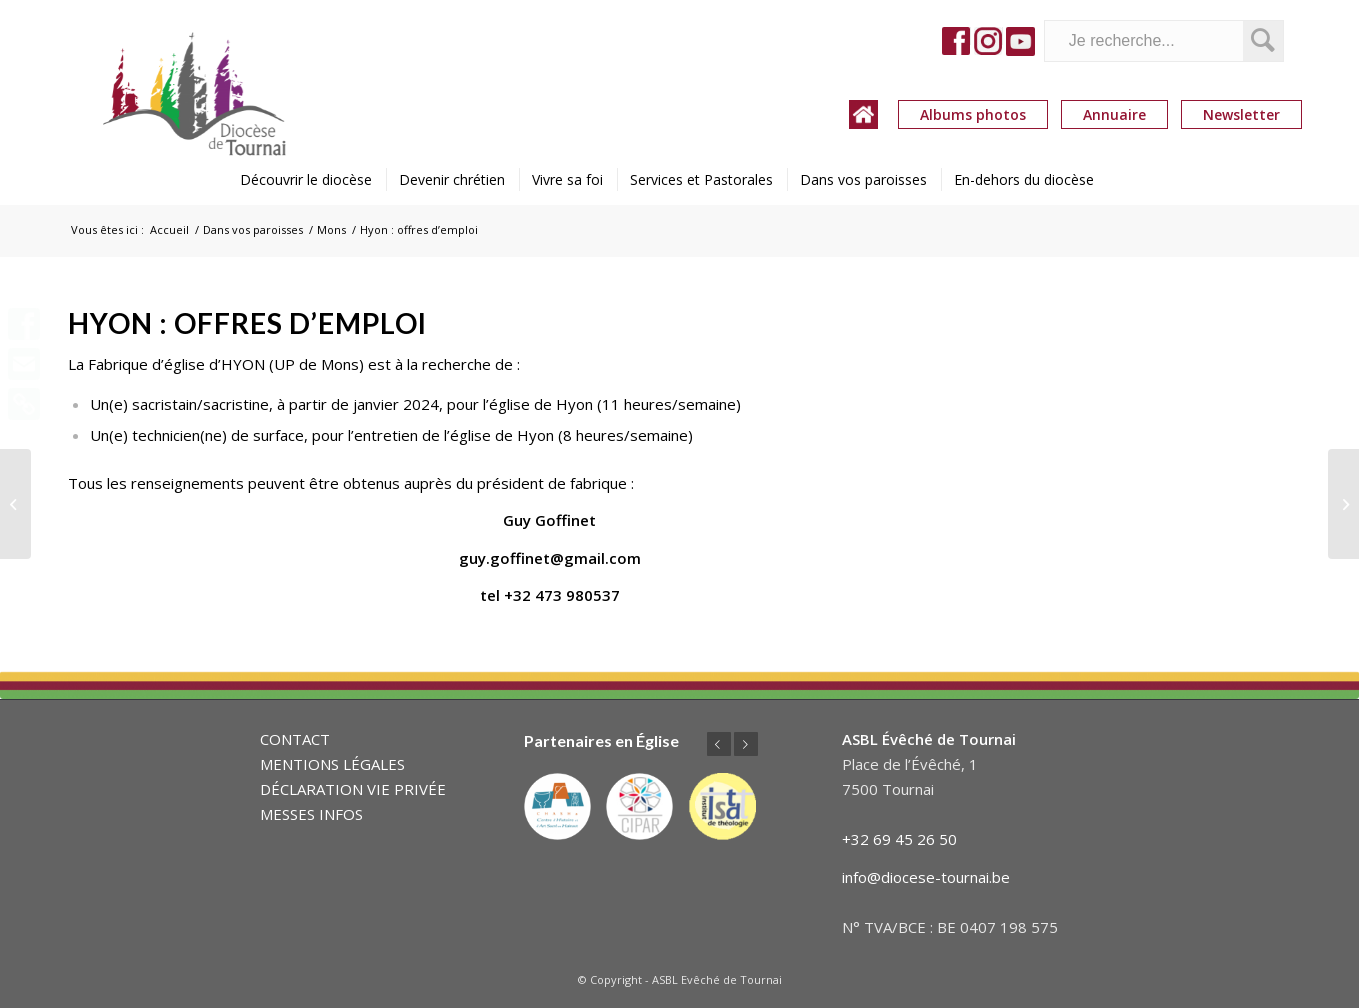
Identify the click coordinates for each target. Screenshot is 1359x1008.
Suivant (746, 744)
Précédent (719, 744)
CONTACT (295, 739)
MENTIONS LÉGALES (332, 764)
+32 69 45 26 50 (899, 839)
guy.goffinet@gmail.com (550, 558)
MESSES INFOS (311, 814)
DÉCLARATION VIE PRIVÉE (353, 789)
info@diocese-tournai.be (926, 877)
